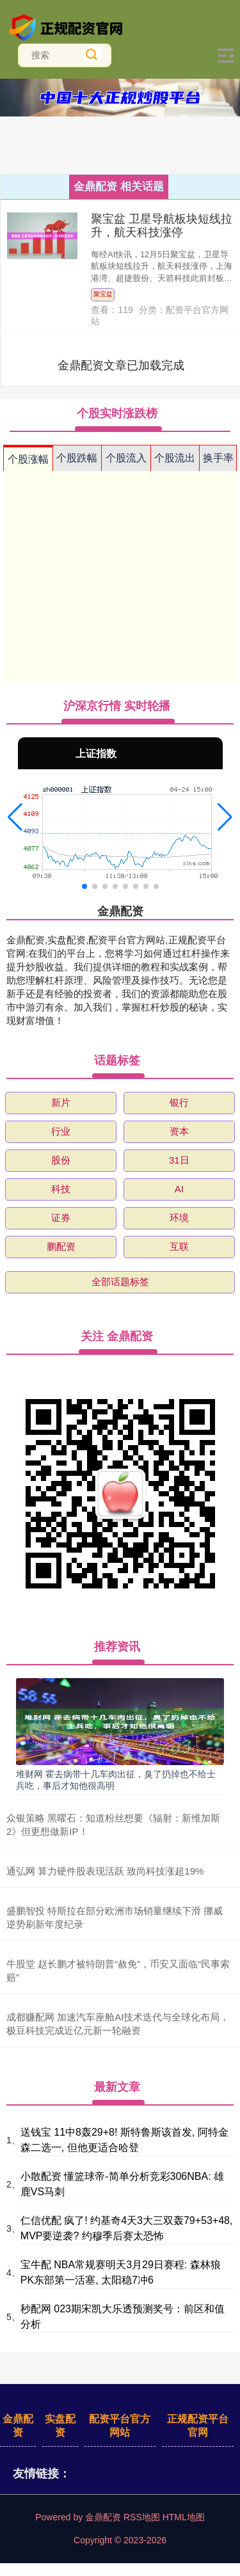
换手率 (218, 457)
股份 (60, 1160)
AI (179, 1188)
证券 (60, 1217)
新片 (60, 1102)
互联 (179, 1246)
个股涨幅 (28, 459)
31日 (179, 1160)
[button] (15, 817)
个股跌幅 (76, 457)
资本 (179, 1131)
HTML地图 (184, 2517)
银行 (179, 1102)
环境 (179, 1217)
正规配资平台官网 (197, 2425)
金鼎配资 (18, 2425)
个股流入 (126, 457)
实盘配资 (60, 2425)
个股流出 (174, 457)
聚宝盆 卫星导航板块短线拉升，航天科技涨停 (161, 225)
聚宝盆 (103, 294)
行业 (60, 1131)
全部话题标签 (120, 1281)
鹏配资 (61, 1246)
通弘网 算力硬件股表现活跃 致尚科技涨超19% (105, 1871)
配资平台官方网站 (119, 2425)
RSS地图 (142, 2517)
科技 (60, 1188)
